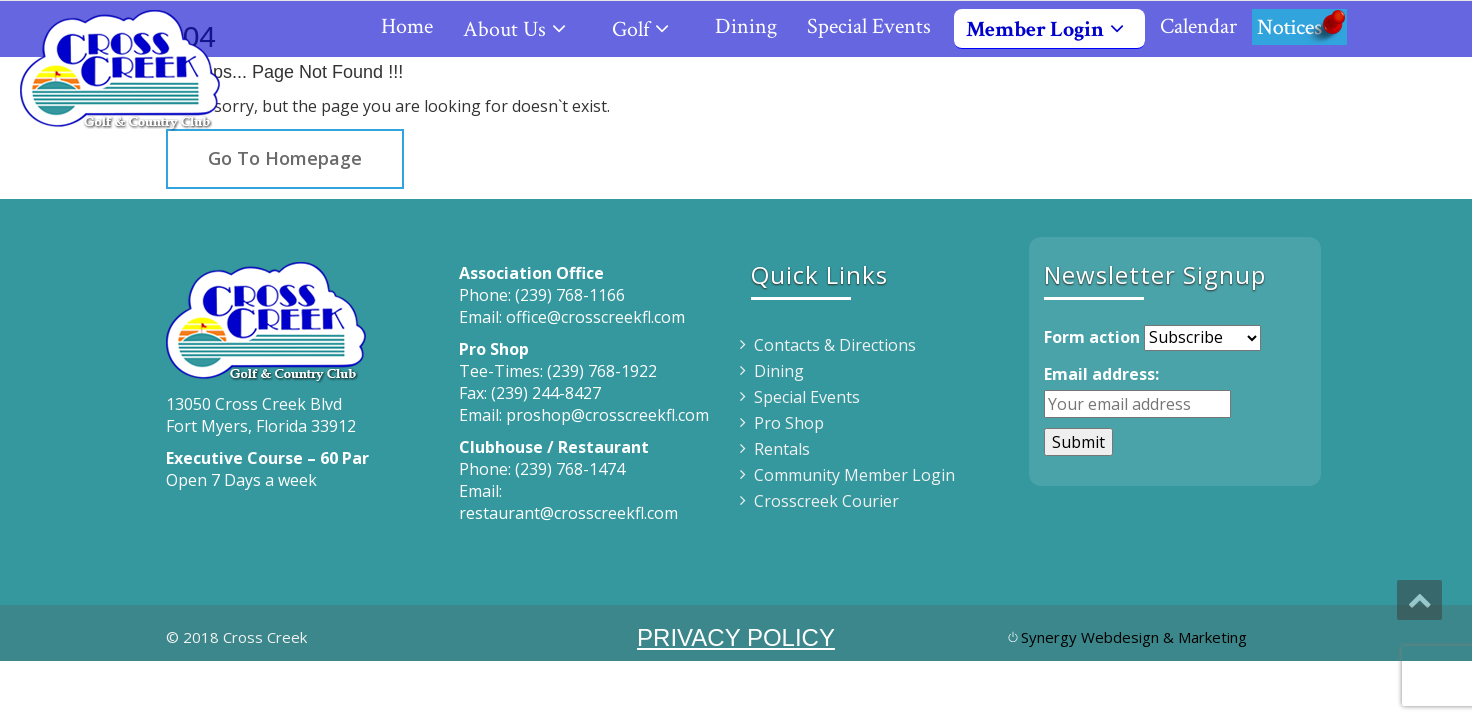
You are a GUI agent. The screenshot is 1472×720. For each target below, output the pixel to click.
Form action (1092, 337)
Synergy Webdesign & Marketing (1134, 637)
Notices (1299, 26)
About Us (522, 29)
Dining (746, 26)
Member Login (1053, 29)
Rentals (782, 449)
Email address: (1101, 374)
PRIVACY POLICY (736, 637)
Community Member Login (854, 475)
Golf (648, 29)
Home (407, 26)
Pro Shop (789, 423)
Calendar (1198, 26)
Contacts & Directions (835, 345)
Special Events (869, 26)
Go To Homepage (285, 158)
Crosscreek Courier (826, 501)
